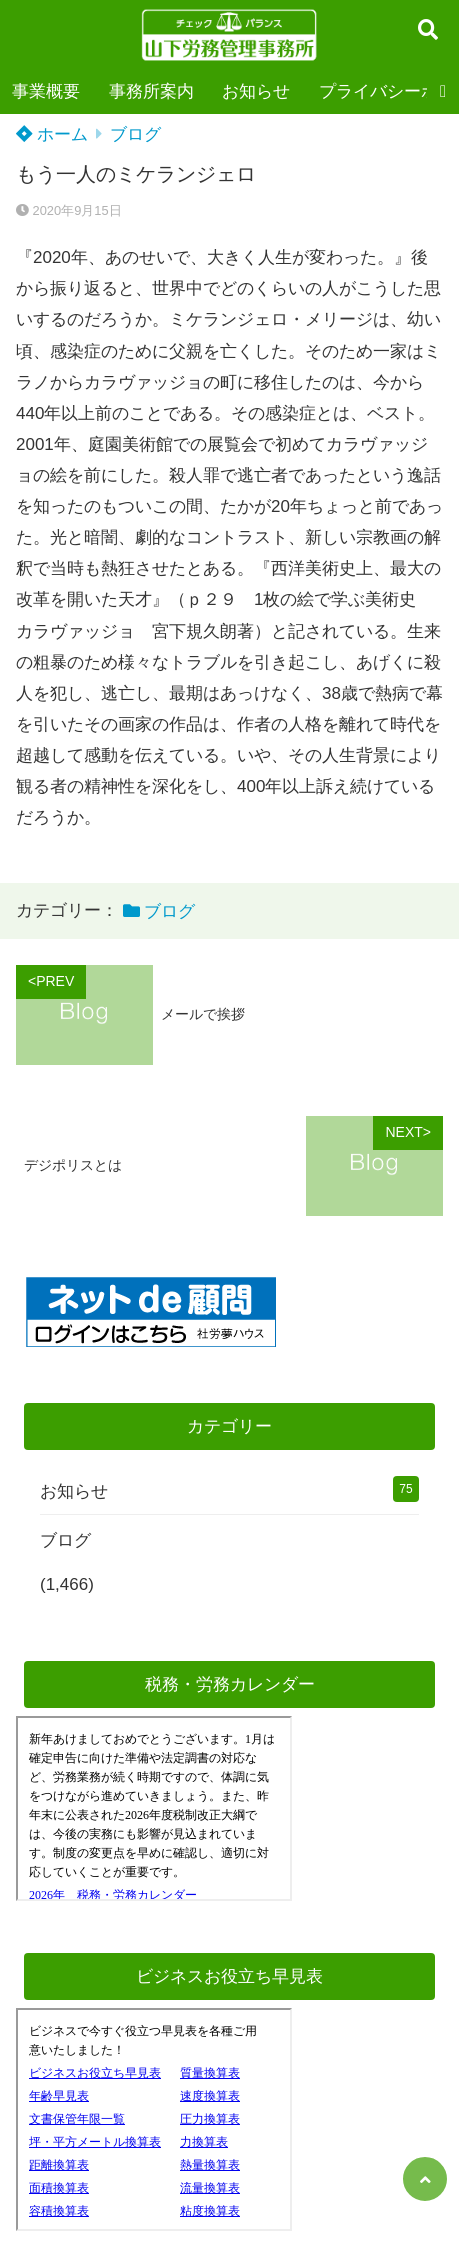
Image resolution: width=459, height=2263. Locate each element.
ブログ (135, 134)
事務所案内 (151, 91)
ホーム (52, 134)
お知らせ (256, 91)
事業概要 (46, 91)
